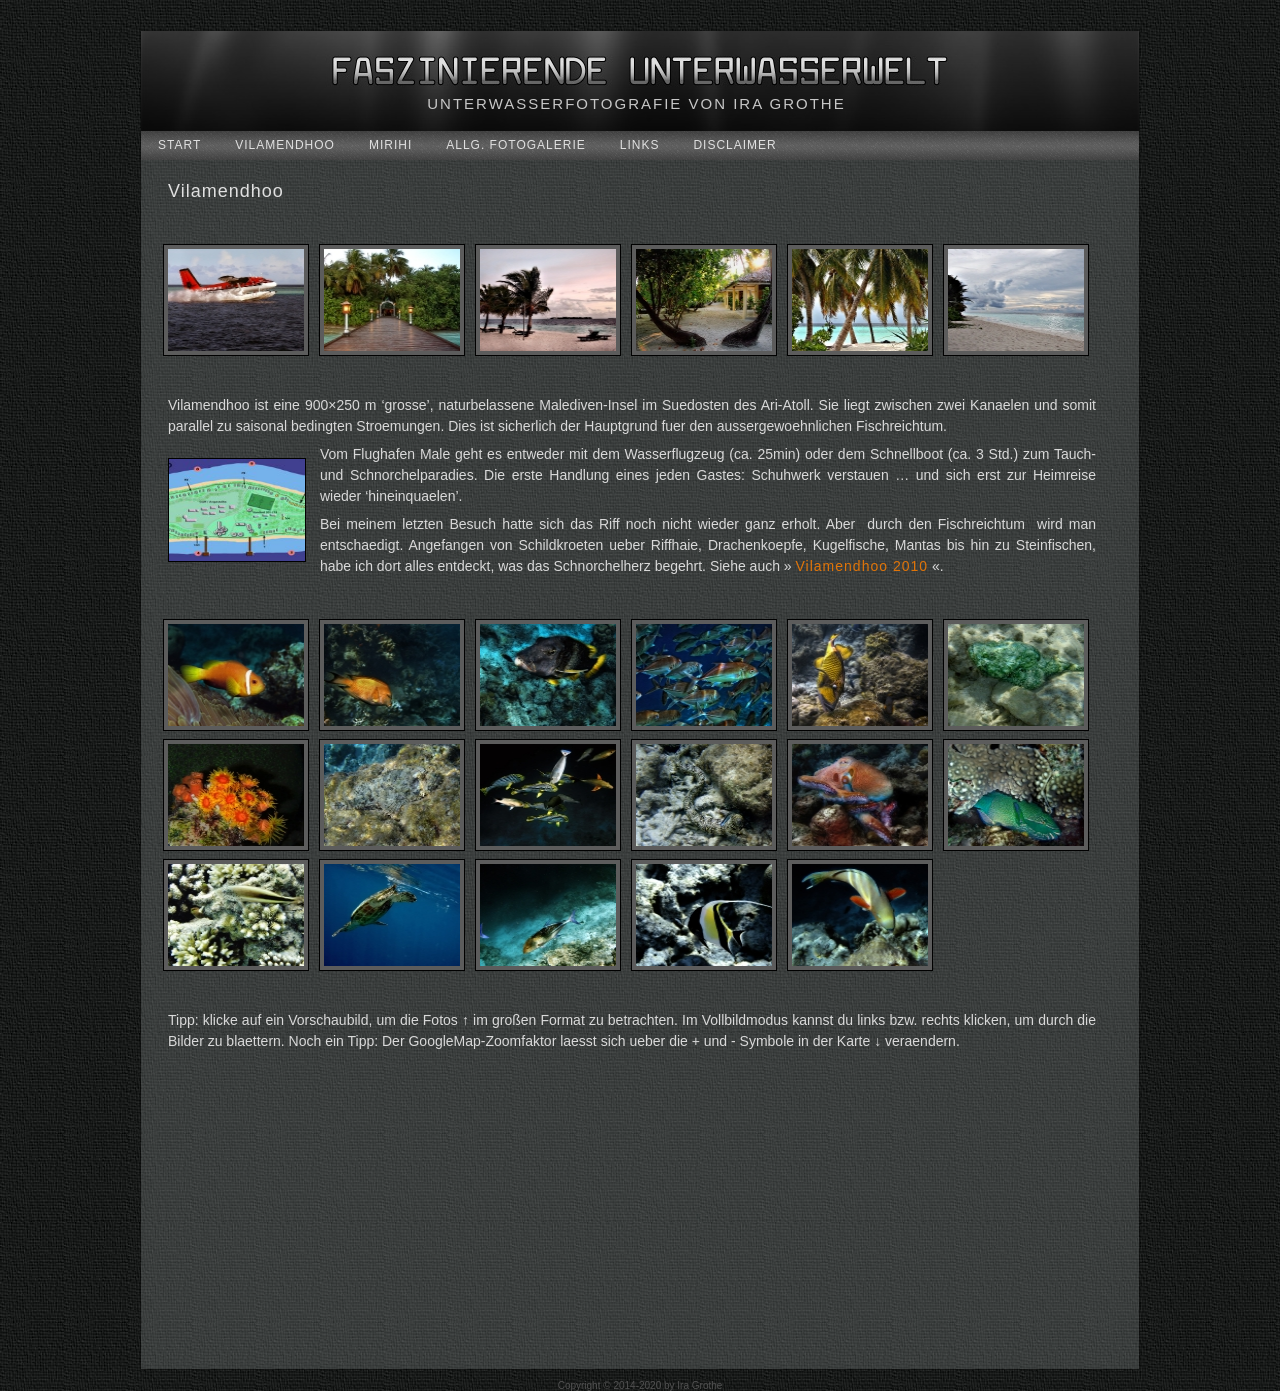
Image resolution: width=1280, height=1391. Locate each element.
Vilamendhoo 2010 (862, 566)
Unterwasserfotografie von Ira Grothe (636, 103)
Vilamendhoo (226, 191)
